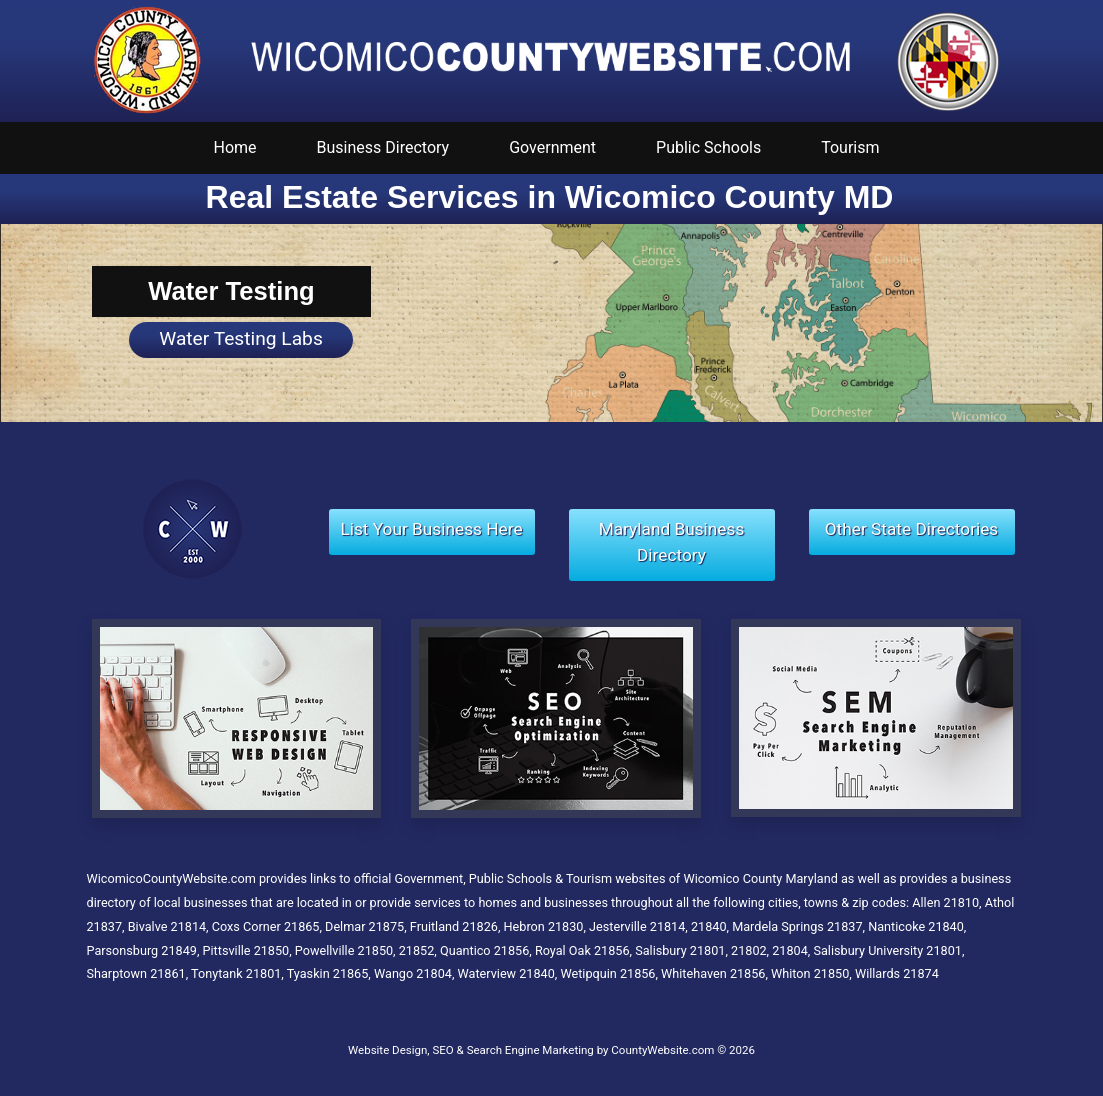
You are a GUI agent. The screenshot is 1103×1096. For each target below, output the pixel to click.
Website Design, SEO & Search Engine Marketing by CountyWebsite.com (531, 1050)
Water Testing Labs (241, 338)
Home (235, 147)
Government (552, 147)
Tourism (850, 147)
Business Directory (383, 147)
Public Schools (708, 147)
